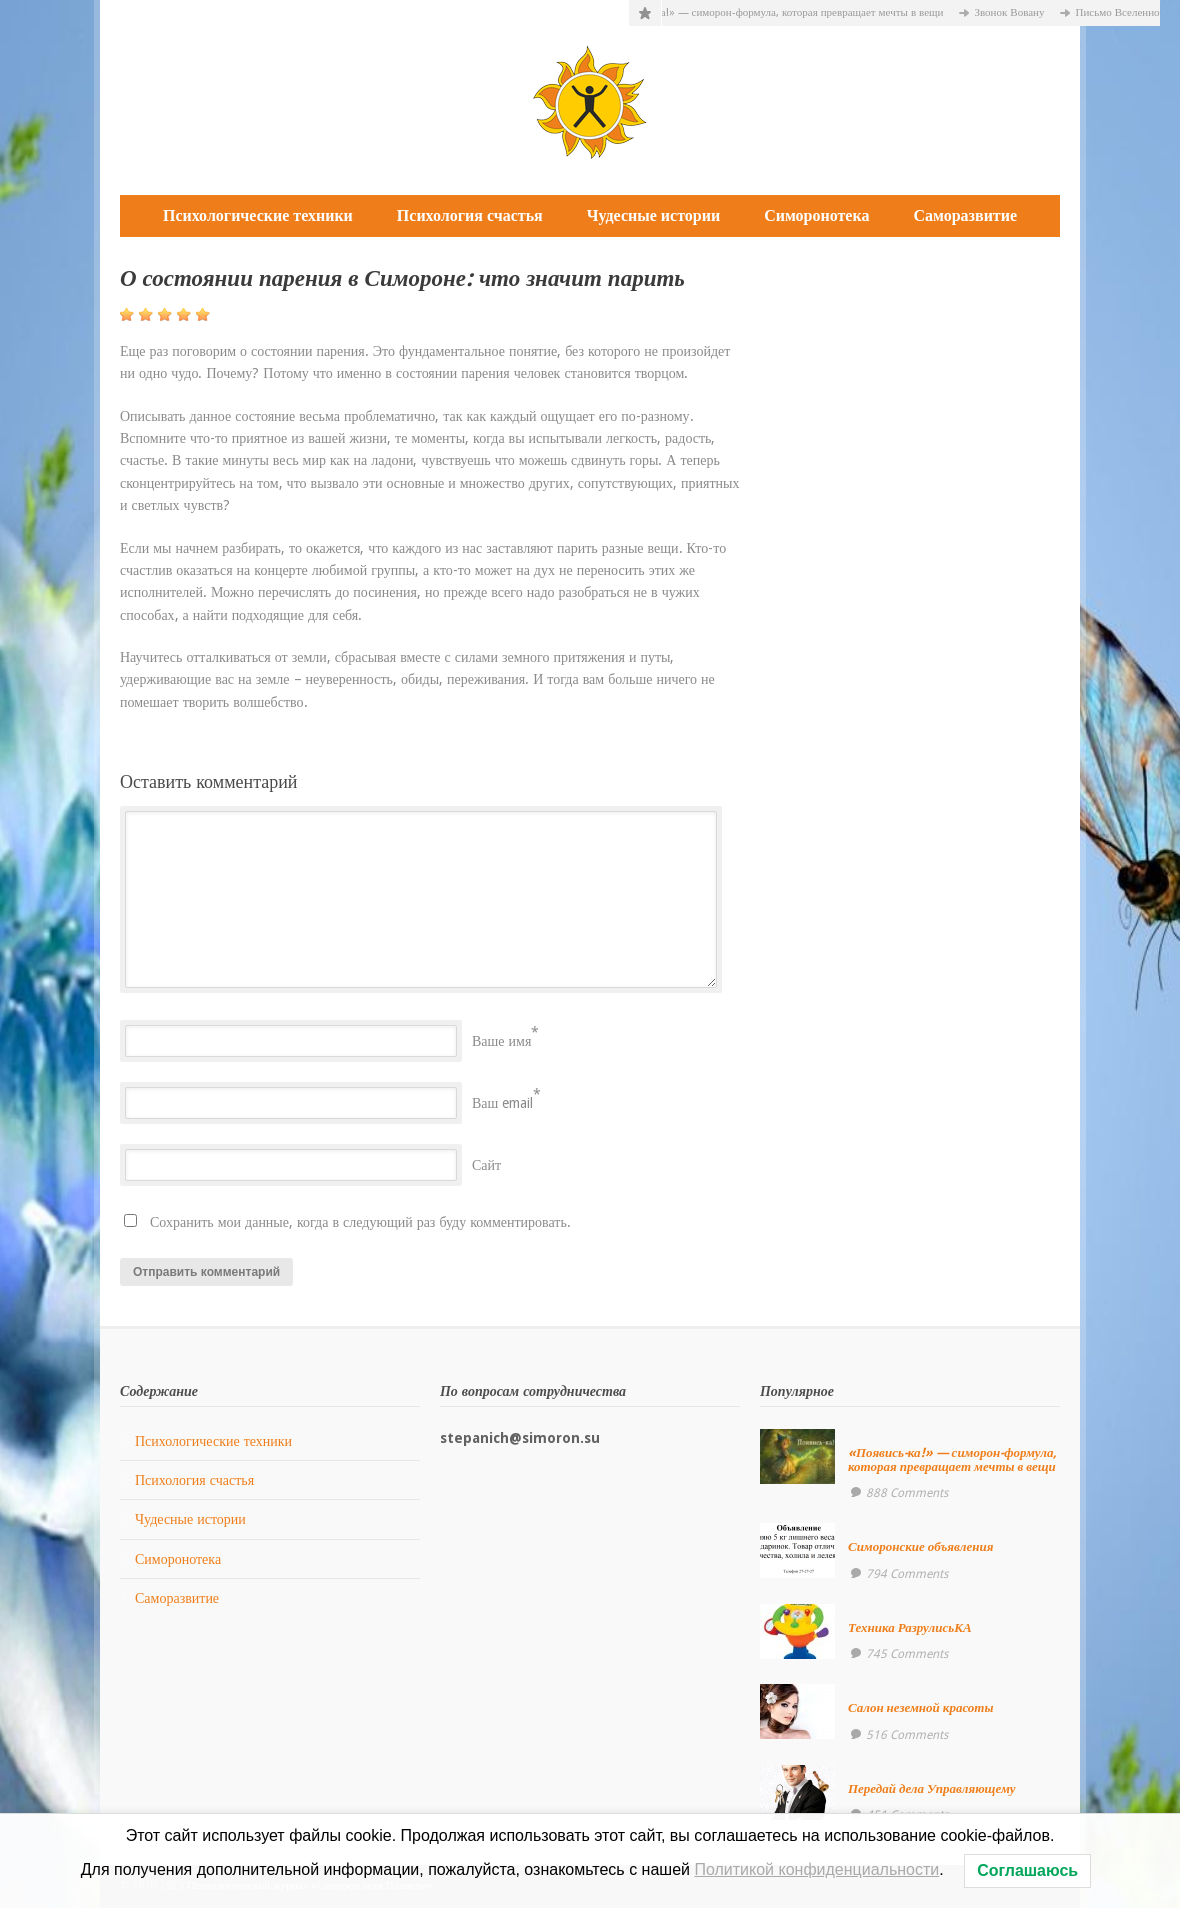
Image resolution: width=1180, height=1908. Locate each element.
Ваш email (502, 1103)
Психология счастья (470, 215)
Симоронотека (816, 215)
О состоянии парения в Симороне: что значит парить (402, 278)
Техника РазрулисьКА (910, 1627)
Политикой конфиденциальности (816, 1869)
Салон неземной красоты (921, 1707)
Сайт (486, 1165)
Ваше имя (501, 1041)
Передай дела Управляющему (932, 1788)
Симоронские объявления (921, 1546)
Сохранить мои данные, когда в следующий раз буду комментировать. (360, 1222)
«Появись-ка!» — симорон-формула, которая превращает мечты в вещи (783, 12)
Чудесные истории (653, 215)
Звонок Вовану (1018, 12)
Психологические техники (258, 215)
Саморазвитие (965, 215)
